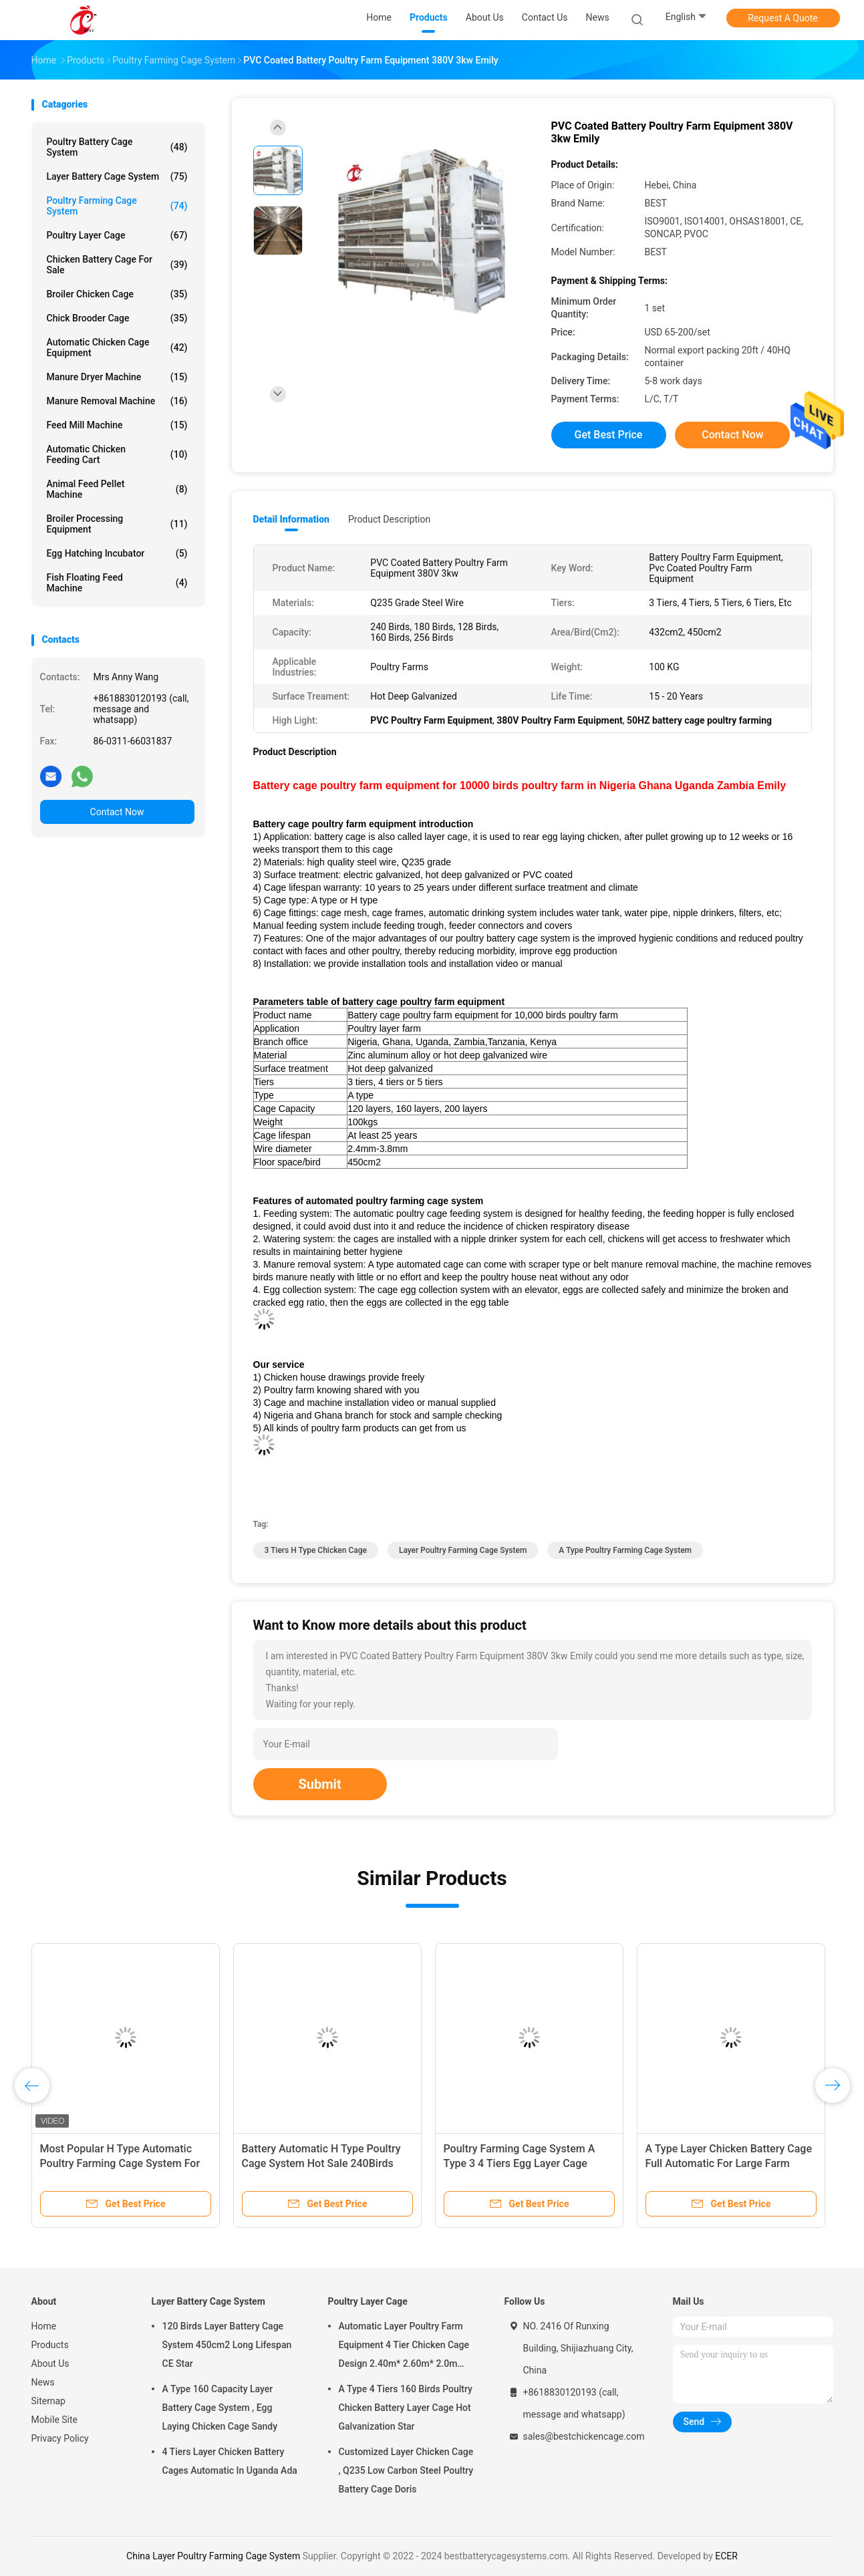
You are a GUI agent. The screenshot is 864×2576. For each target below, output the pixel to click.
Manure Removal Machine (117, 401)
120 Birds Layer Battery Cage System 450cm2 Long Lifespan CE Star (227, 2345)
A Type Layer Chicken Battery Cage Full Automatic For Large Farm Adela (729, 2163)
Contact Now (117, 812)
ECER (726, 2556)
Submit (320, 1784)
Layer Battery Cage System (117, 176)
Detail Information (291, 519)
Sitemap (48, 2401)
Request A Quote (782, 18)
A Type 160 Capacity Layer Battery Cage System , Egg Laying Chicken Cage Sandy (220, 2408)
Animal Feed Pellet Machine (117, 489)
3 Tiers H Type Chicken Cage (316, 1550)
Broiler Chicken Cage (117, 294)
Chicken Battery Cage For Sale (117, 264)
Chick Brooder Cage (117, 318)
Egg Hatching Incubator (117, 553)
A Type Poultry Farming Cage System (625, 1550)
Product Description (389, 519)
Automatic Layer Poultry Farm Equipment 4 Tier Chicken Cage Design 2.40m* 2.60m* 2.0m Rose (404, 2347)
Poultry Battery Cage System (117, 147)
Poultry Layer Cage (117, 235)
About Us (50, 2363)
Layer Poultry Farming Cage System (463, 1550)
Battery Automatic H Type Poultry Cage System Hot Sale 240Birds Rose (321, 2163)
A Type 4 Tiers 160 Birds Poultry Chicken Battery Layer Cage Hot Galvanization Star (405, 2408)
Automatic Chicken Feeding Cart (117, 454)
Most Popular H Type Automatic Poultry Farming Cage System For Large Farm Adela (120, 2163)
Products (50, 2344)
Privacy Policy (60, 2438)
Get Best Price (609, 434)
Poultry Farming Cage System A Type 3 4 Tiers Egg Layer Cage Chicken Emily (519, 2163)
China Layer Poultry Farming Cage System (213, 2556)
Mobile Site (54, 2419)
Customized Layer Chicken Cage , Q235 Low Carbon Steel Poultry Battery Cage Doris (406, 2470)
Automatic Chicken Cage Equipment (117, 347)
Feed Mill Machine (117, 425)
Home (44, 2326)
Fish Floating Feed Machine (117, 582)
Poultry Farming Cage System (117, 206)
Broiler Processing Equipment (117, 524)
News (43, 2382)
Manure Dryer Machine (117, 377)
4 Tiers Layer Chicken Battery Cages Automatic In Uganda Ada (229, 2461)
